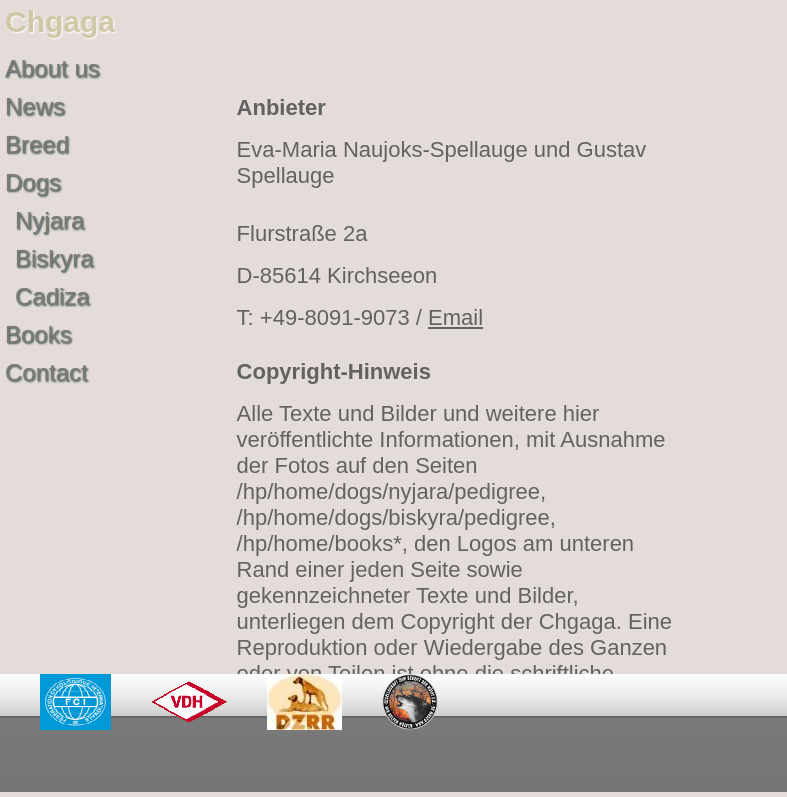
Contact (46, 372)
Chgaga (60, 21)
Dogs (33, 182)
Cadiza (52, 296)
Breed (37, 144)
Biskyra (54, 258)
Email (455, 317)
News (35, 106)
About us (52, 68)
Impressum (481, 761)
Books (38, 334)
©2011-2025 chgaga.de (666, 761)
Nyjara (49, 220)
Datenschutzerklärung (301, 761)
